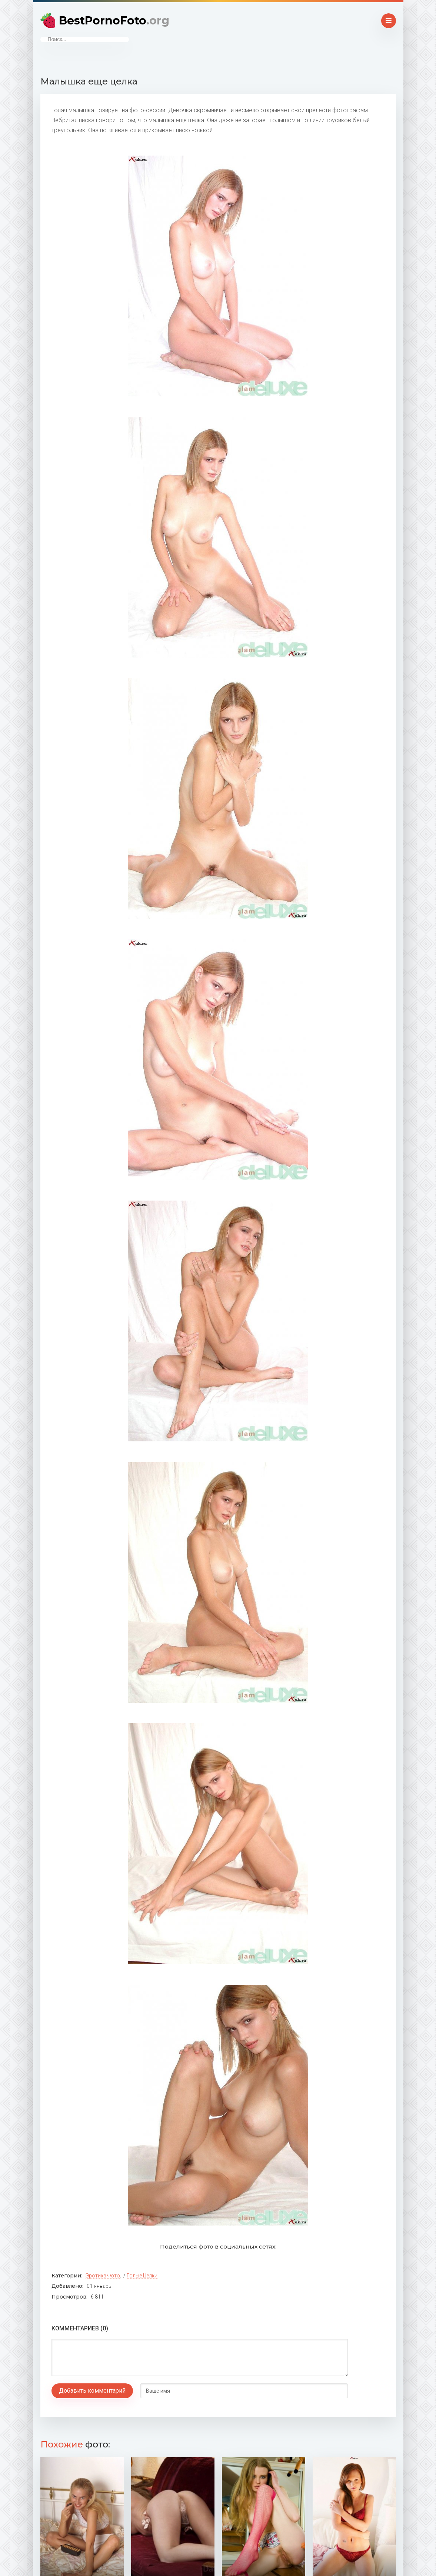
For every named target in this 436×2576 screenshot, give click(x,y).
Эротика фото (103, 2276)
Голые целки (142, 2276)
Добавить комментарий (92, 2390)
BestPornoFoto (114, 20)
